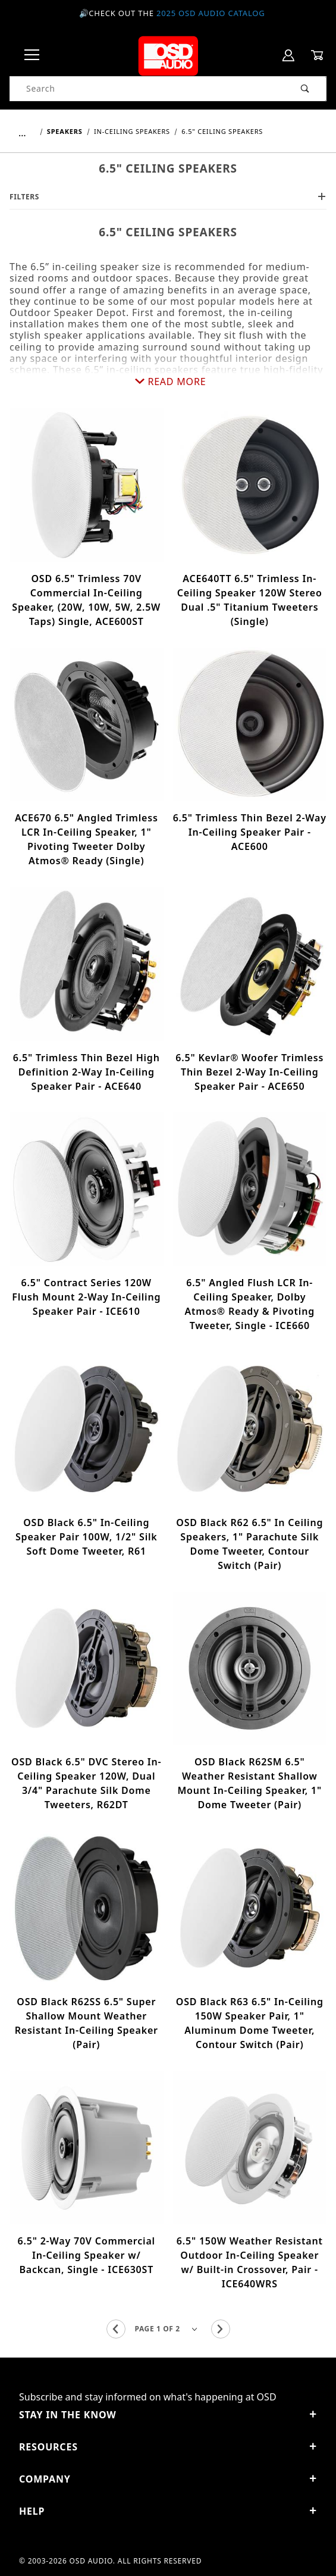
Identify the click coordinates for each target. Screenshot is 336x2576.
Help (168, 2511)
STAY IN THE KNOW (168, 2414)
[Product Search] (147, 89)
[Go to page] (168, 2329)
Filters (168, 197)
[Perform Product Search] (305, 89)
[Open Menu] (32, 56)
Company (168, 2479)
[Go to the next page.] (220, 2329)
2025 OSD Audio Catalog (210, 13)
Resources (168, 2446)
